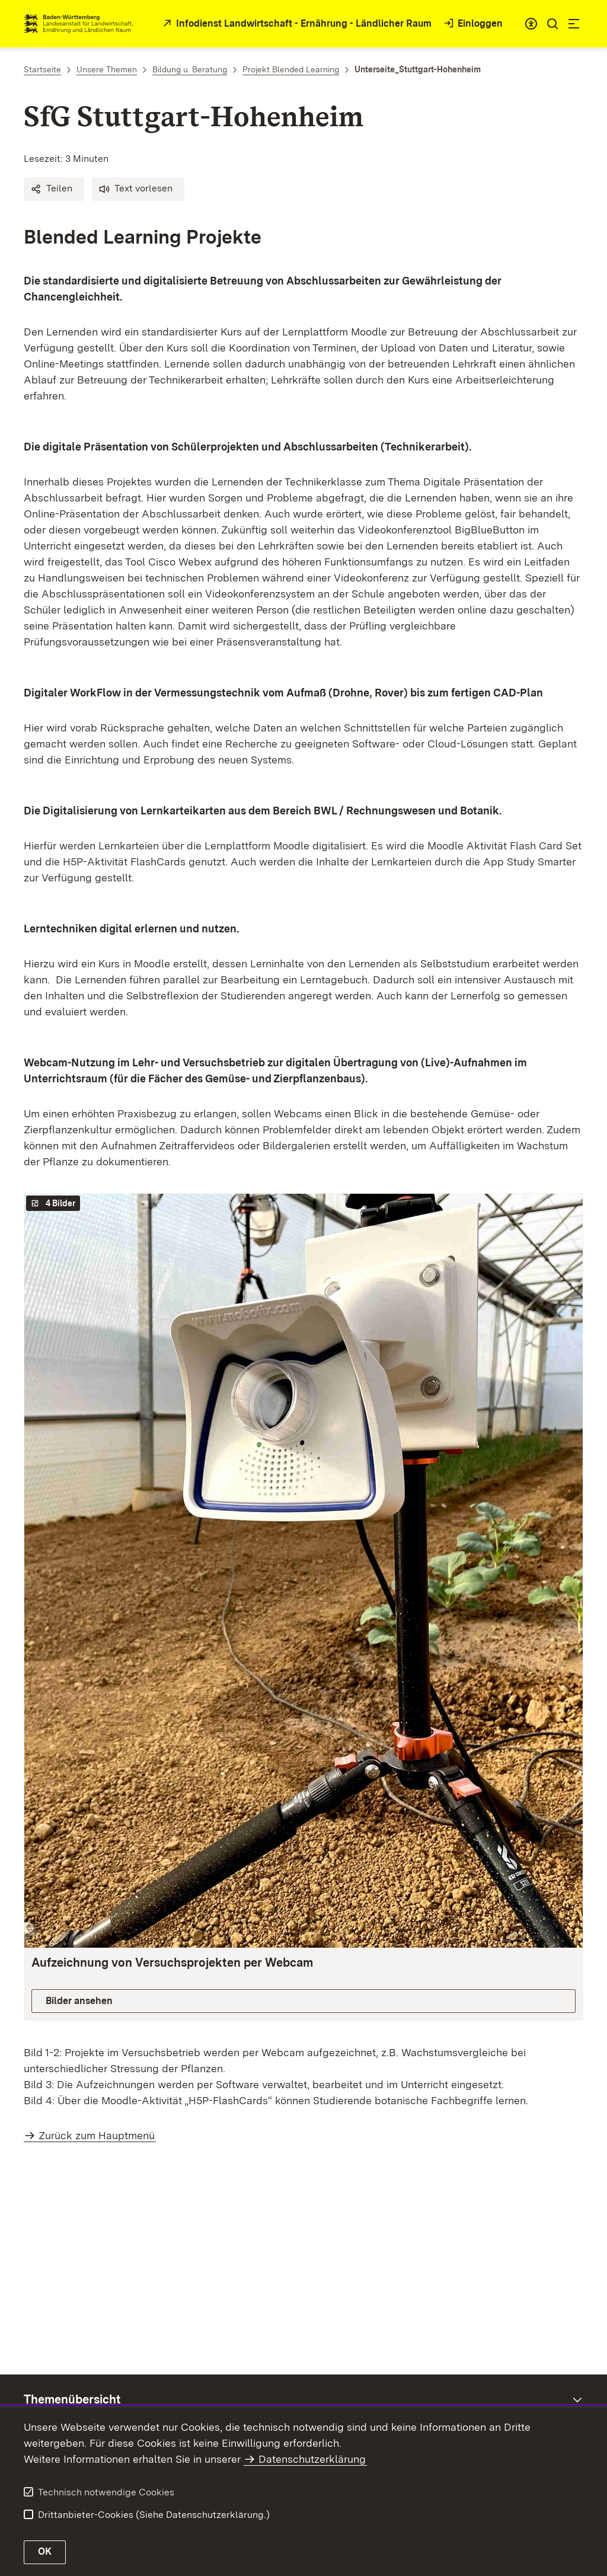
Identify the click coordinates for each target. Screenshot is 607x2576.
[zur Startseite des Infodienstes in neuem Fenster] (296, 24)
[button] (54, 189)
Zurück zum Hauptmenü (97, 2135)
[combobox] (531, 23)
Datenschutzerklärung (312, 2459)
